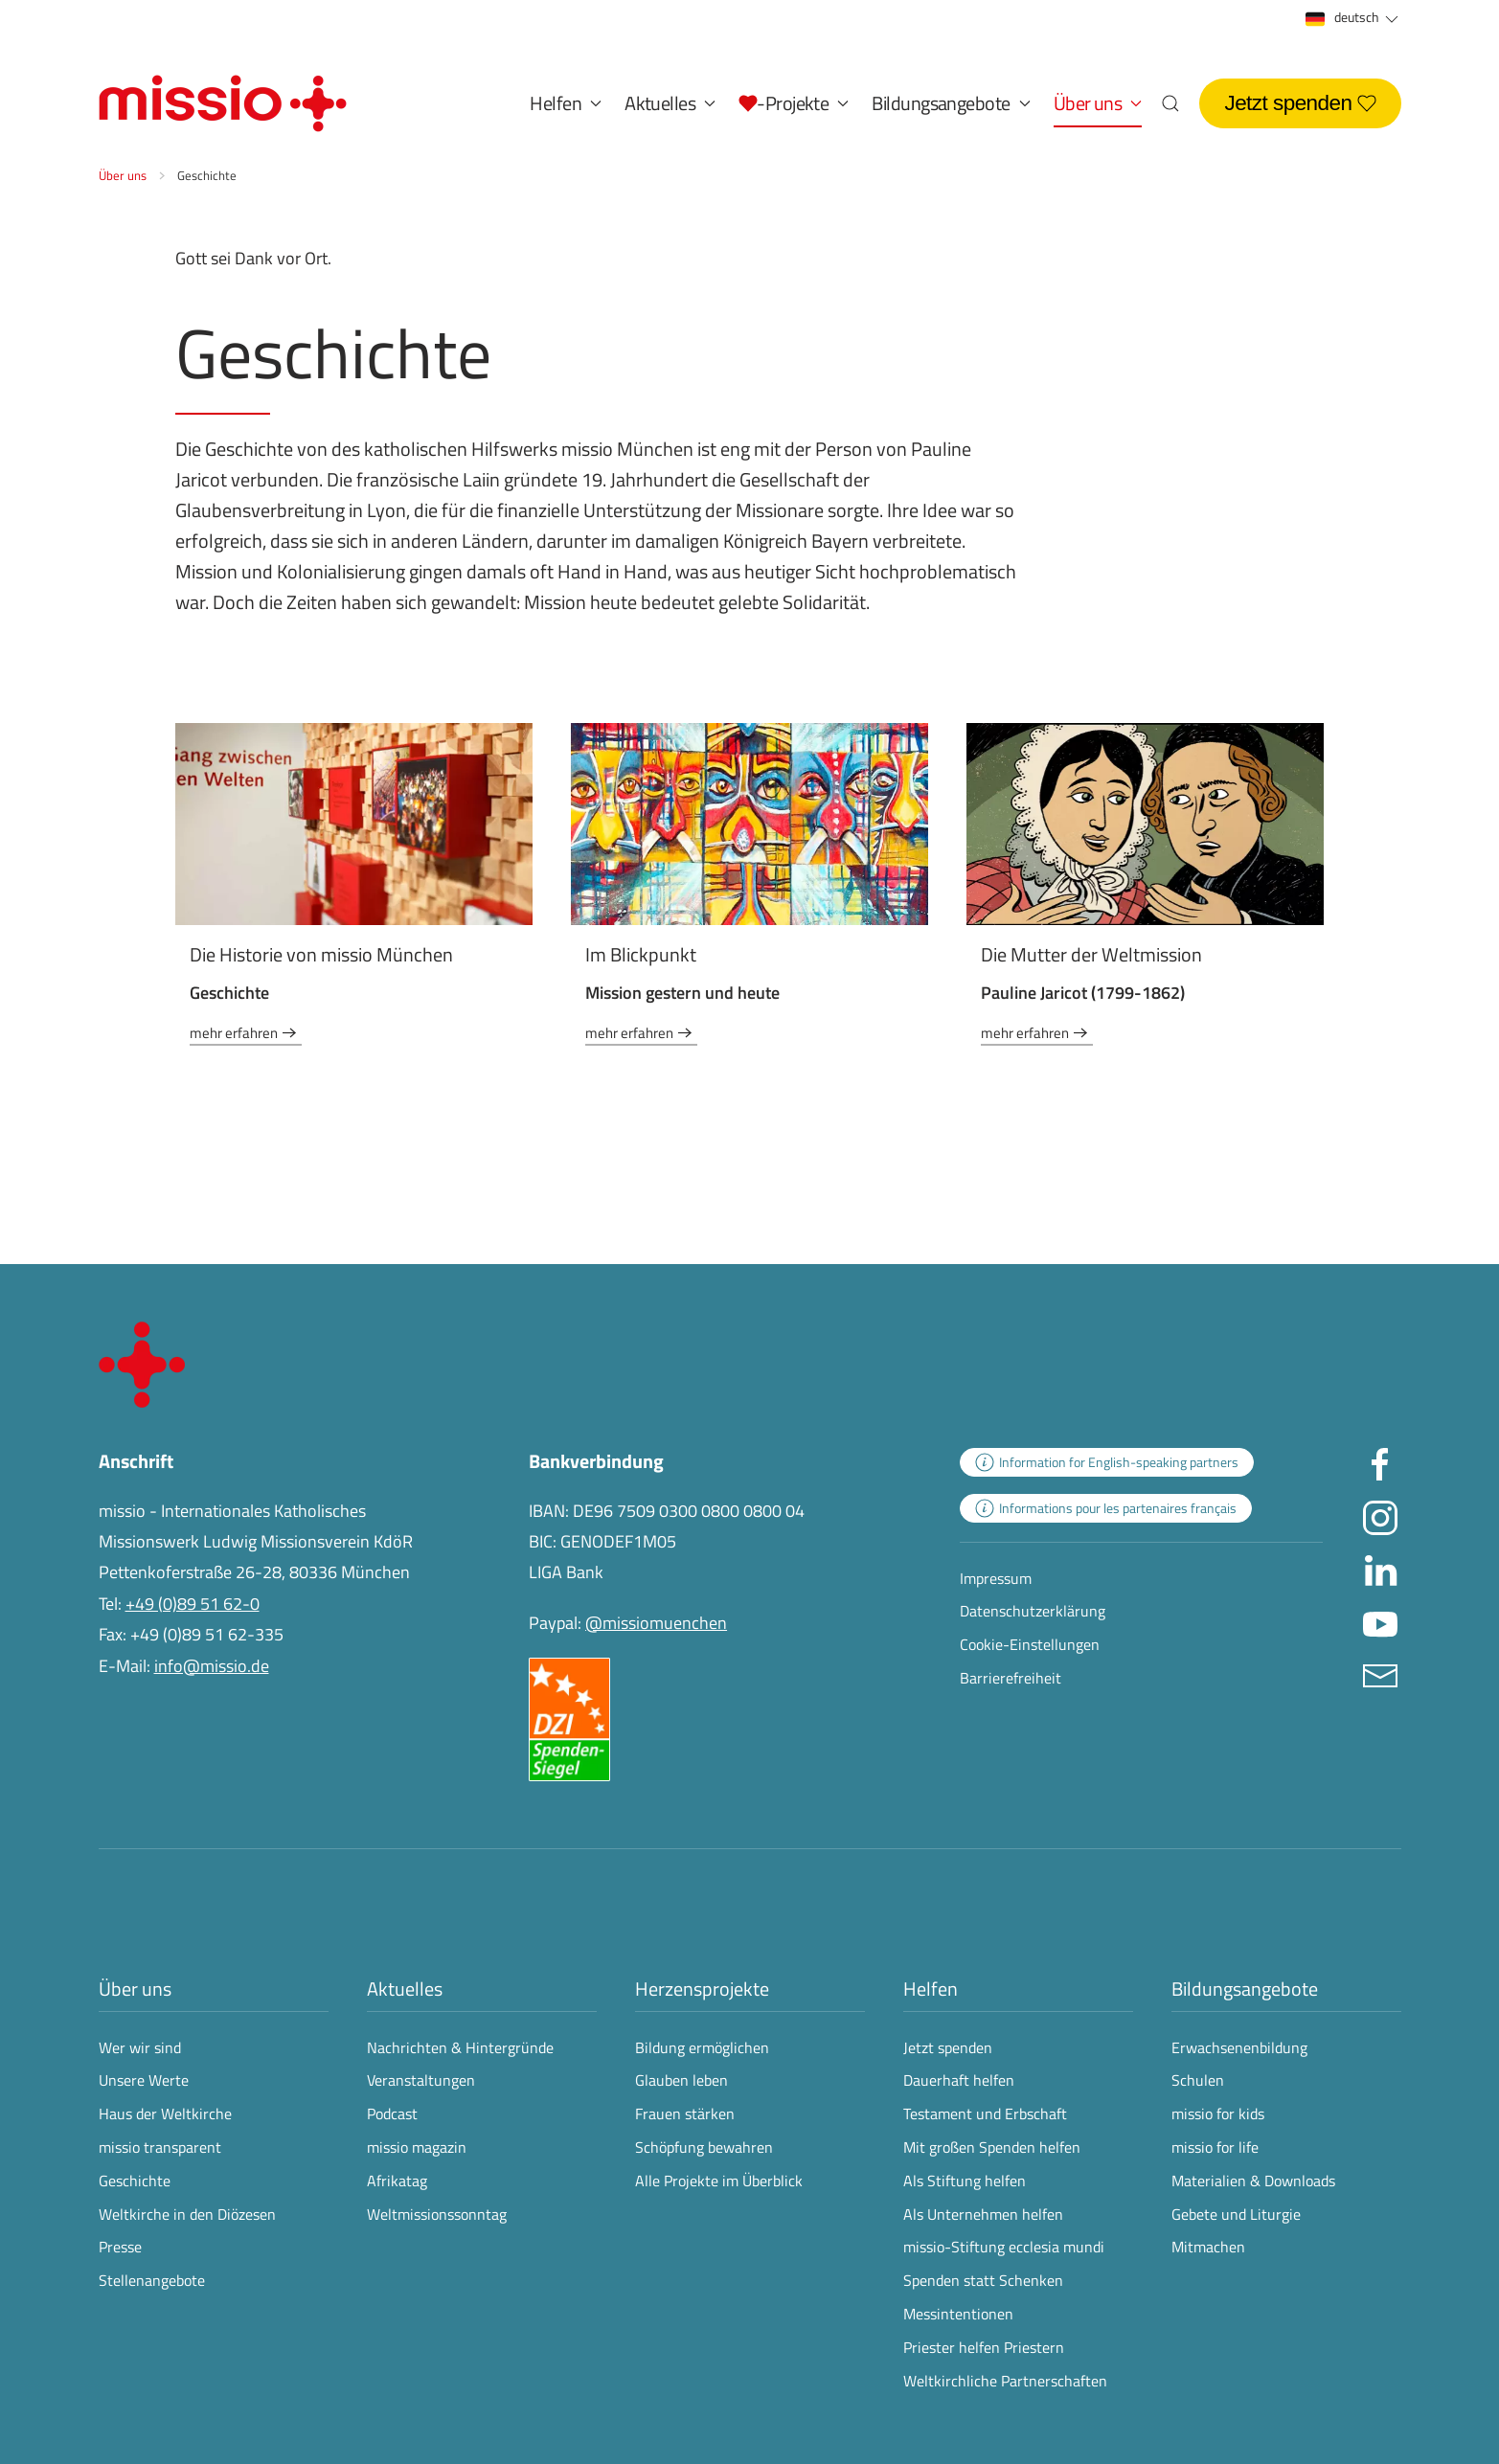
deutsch (1353, 18)
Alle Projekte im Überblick (719, 2180)
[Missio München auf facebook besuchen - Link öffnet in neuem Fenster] (1380, 1463)
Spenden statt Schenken (983, 2280)
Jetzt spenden (1299, 103)
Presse (120, 2246)
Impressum (996, 1578)
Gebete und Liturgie (1236, 2214)
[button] (793, 103)
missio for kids (1217, 2113)
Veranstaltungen (421, 2079)
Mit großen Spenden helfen (991, 2147)
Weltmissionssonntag (437, 2214)
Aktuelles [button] (670, 103)
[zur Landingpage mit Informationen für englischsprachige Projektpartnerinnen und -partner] (1107, 1462)
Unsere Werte (144, 2079)
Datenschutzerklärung (1032, 1610)
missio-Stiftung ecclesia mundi (1003, 2246)
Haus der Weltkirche (165, 2113)
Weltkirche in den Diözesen (187, 2214)
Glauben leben (681, 2079)
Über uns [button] (1098, 103)
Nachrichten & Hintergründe (460, 2047)
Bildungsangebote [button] (951, 103)
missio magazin (416, 2147)
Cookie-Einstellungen (1030, 1644)
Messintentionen (958, 2313)
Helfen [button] (566, 103)
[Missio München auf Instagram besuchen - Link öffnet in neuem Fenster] (1380, 1515)
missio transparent (160, 2147)
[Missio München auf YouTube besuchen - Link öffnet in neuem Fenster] (1380, 1621)
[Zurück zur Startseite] (223, 103)
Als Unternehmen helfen (983, 2214)
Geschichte (134, 2180)
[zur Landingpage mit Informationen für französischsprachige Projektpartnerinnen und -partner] (1106, 1508)
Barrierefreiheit (1010, 1677)
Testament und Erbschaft (985, 2113)
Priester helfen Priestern (983, 2347)
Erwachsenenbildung (1239, 2047)
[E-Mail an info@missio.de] (1380, 1673)
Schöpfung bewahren (704, 2147)
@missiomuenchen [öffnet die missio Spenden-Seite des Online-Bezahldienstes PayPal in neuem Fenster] (656, 1623)
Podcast (392, 2113)
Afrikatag (397, 2180)
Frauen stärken (685, 2113)
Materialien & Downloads (1253, 2180)
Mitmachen (1208, 2246)
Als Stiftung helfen (964, 2180)
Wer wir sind (140, 2047)
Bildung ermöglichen (702, 2047)
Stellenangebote (152, 2280)
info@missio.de (211, 1666)
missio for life (1215, 2147)
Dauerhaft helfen (958, 2079)
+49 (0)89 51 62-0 (192, 1603)
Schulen (1197, 2079)
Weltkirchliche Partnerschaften (1005, 2380)
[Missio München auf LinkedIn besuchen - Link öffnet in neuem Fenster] (1380, 1568)
